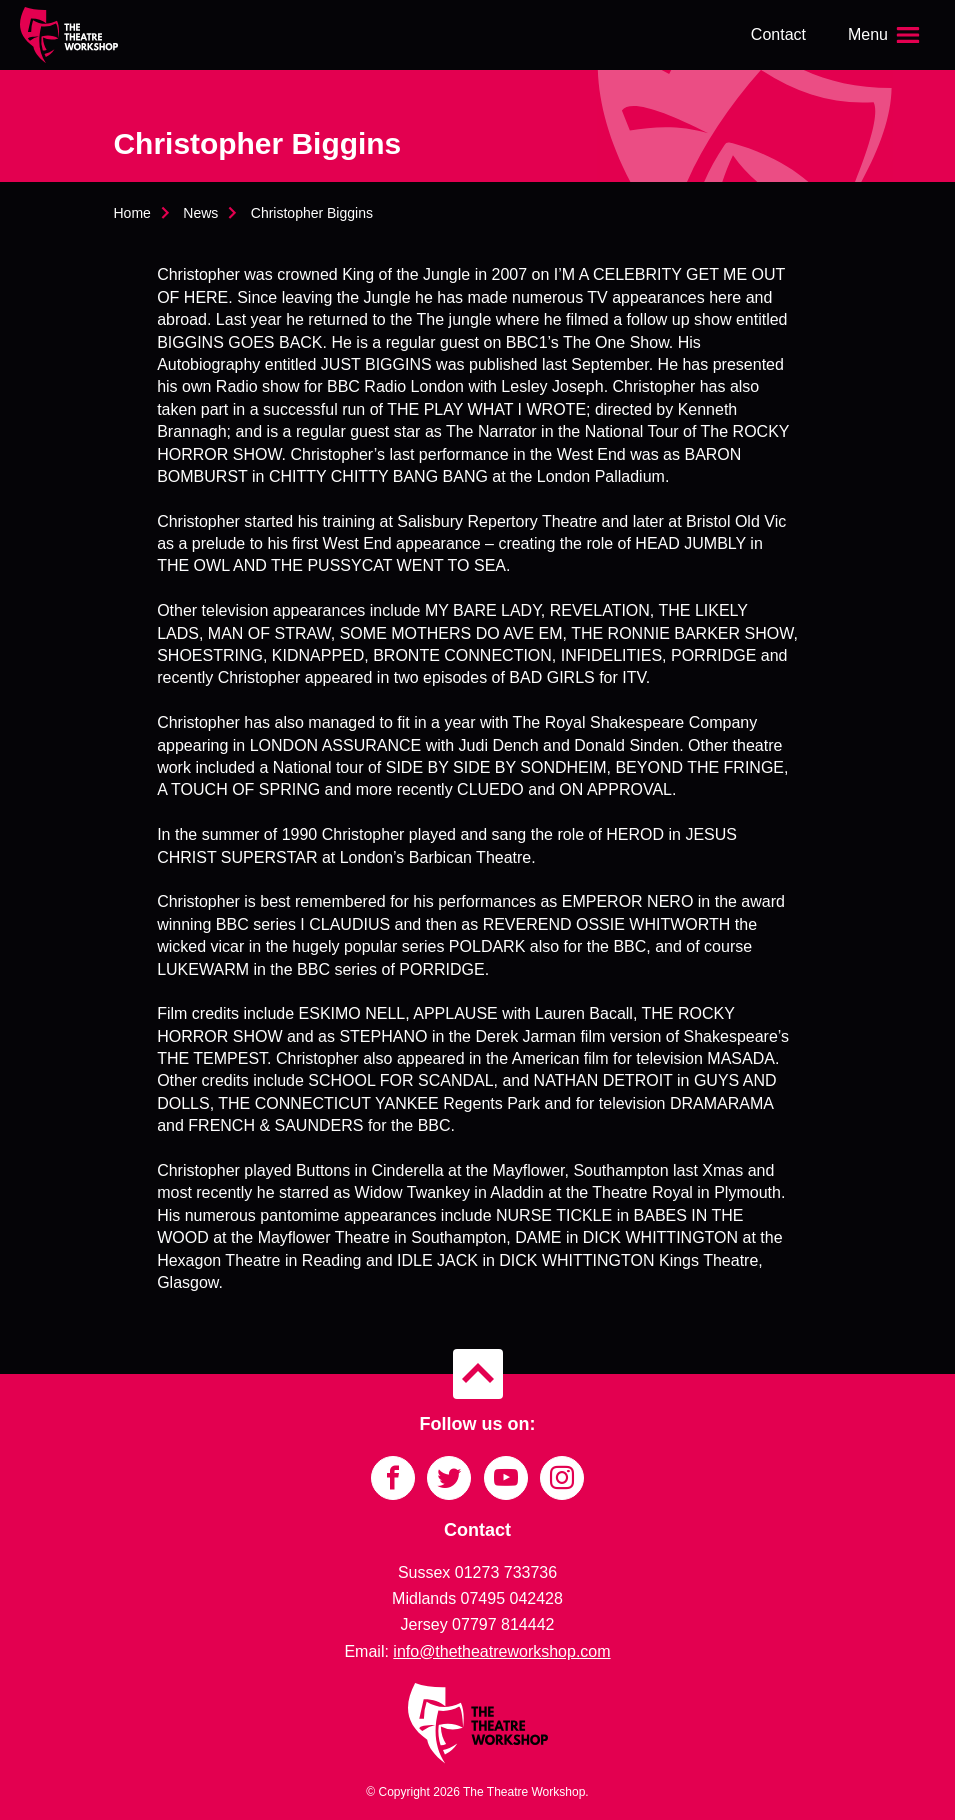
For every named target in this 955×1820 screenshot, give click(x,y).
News (200, 213)
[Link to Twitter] (449, 1478)
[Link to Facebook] (393, 1478)
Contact (778, 34)
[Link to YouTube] (506, 1478)
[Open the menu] (886, 35)
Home (132, 213)
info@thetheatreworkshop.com (501, 1651)
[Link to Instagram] (562, 1478)
